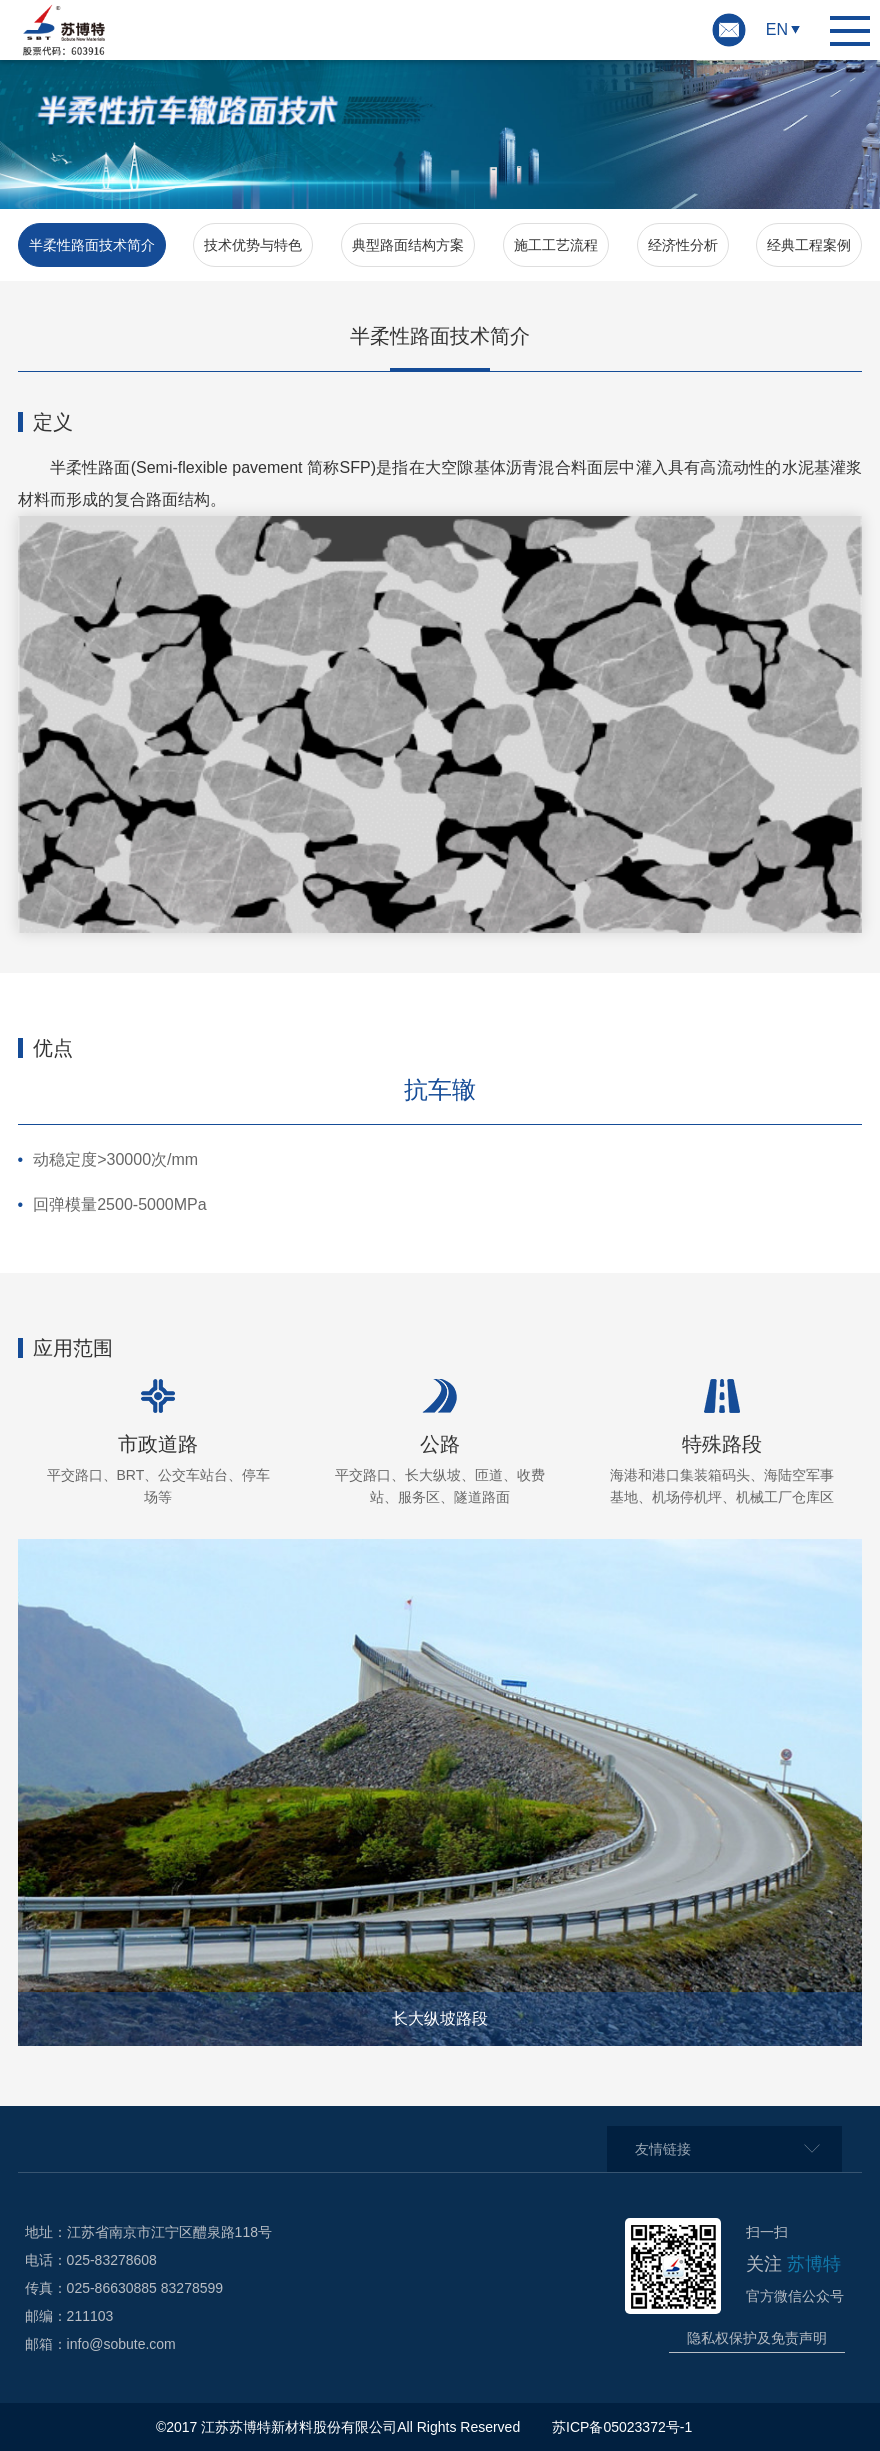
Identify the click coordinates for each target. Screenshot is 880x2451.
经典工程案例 (809, 245)
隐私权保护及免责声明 (757, 2338)
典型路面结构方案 (408, 245)
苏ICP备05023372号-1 (624, 2427)
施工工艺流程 (556, 245)
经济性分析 (683, 245)
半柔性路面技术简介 (92, 245)
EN (777, 29)
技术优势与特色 (253, 245)
